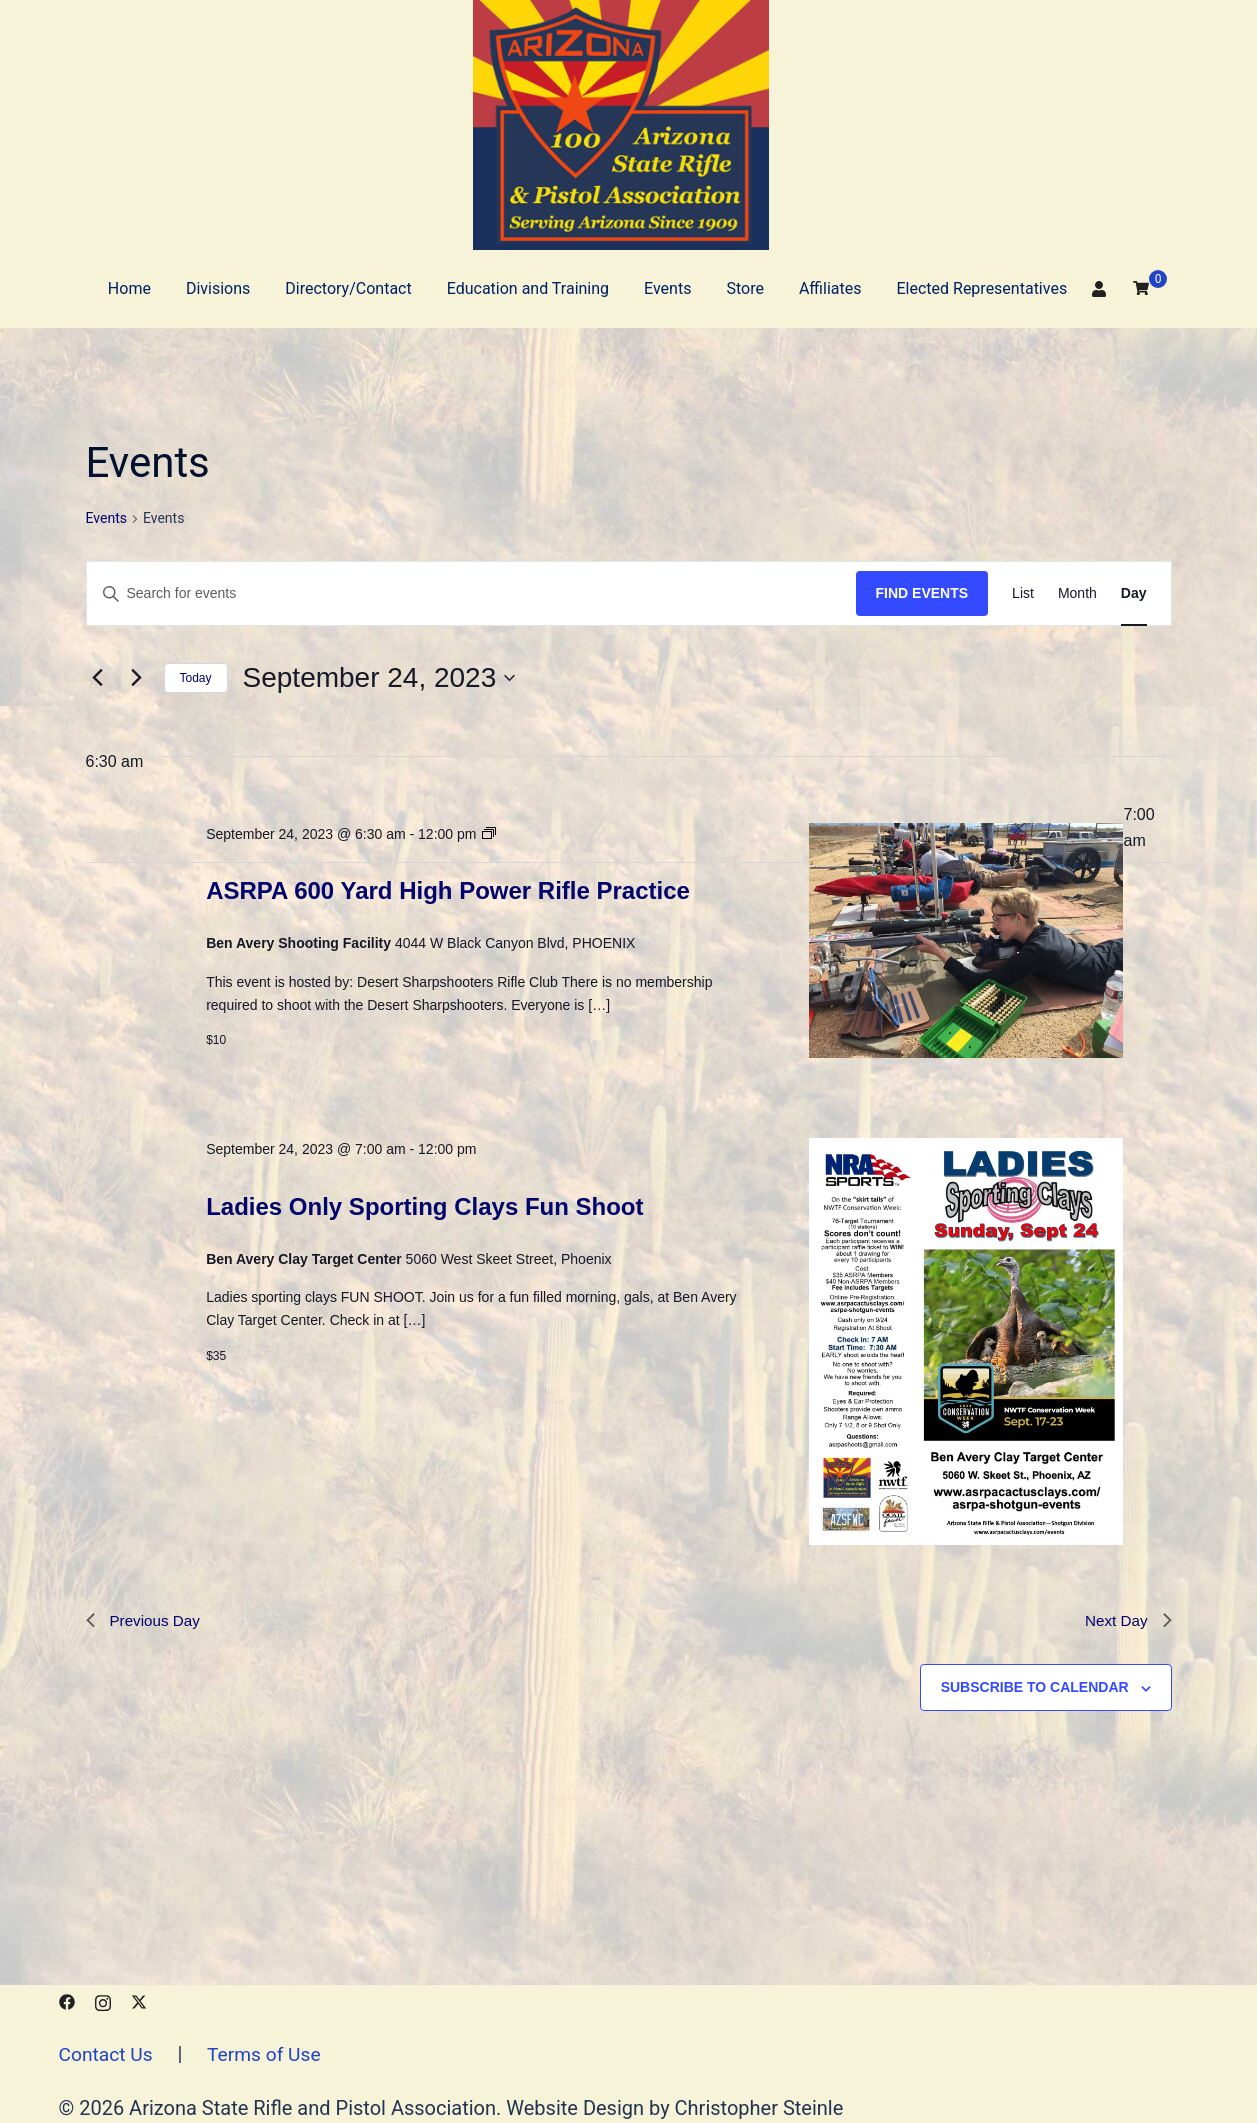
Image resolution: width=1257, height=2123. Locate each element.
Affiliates (830, 288)
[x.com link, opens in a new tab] (139, 2000)
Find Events (922, 593)
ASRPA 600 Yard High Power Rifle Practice (448, 890)
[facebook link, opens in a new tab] (67, 2000)
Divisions (218, 288)
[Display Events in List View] (1023, 593)
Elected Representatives (981, 288)
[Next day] (137, 678)
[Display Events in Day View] (1134, 593)
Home (129, 288)
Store (744, 288)
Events (667, 288)
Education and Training (528, 288)
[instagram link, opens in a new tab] (103, 2000)
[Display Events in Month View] (1077, 593)
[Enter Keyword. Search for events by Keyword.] (471, 593)
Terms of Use (270, 2054)
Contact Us (108, 2054)
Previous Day (145, 1621)
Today (196, 678)
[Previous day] (98, 678)
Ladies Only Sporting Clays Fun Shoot (424, 1206)
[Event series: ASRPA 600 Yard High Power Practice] (489, 834)
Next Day (1127, 1621)
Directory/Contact (348, 288)
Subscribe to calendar (1035, 1689)
